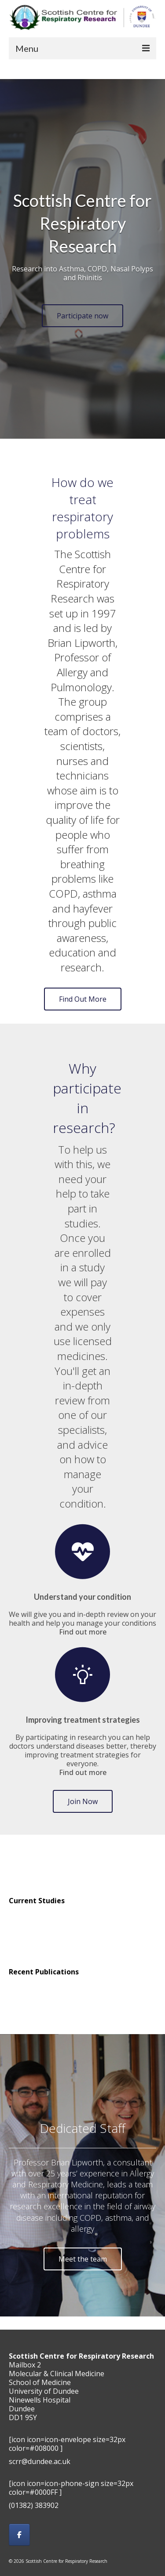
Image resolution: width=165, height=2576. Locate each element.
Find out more (82, 1632)
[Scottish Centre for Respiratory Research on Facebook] (19, 2535)
